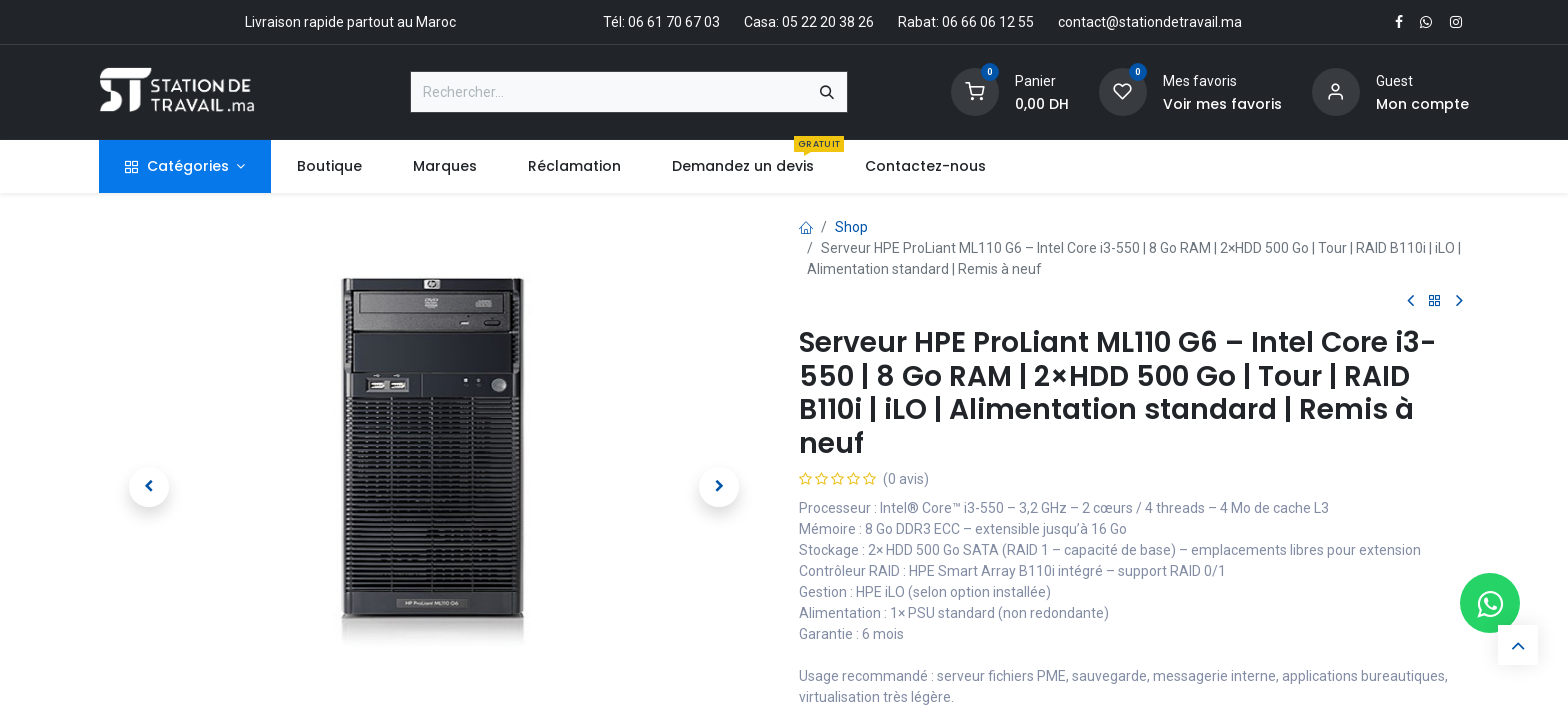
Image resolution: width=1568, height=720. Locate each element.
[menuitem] (329, 166)
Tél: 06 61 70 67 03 (661, 22)
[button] (149, 487)
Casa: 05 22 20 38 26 (809, 22)
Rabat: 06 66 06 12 (956, 22)
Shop (851, 227)
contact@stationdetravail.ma (1150, 22)
